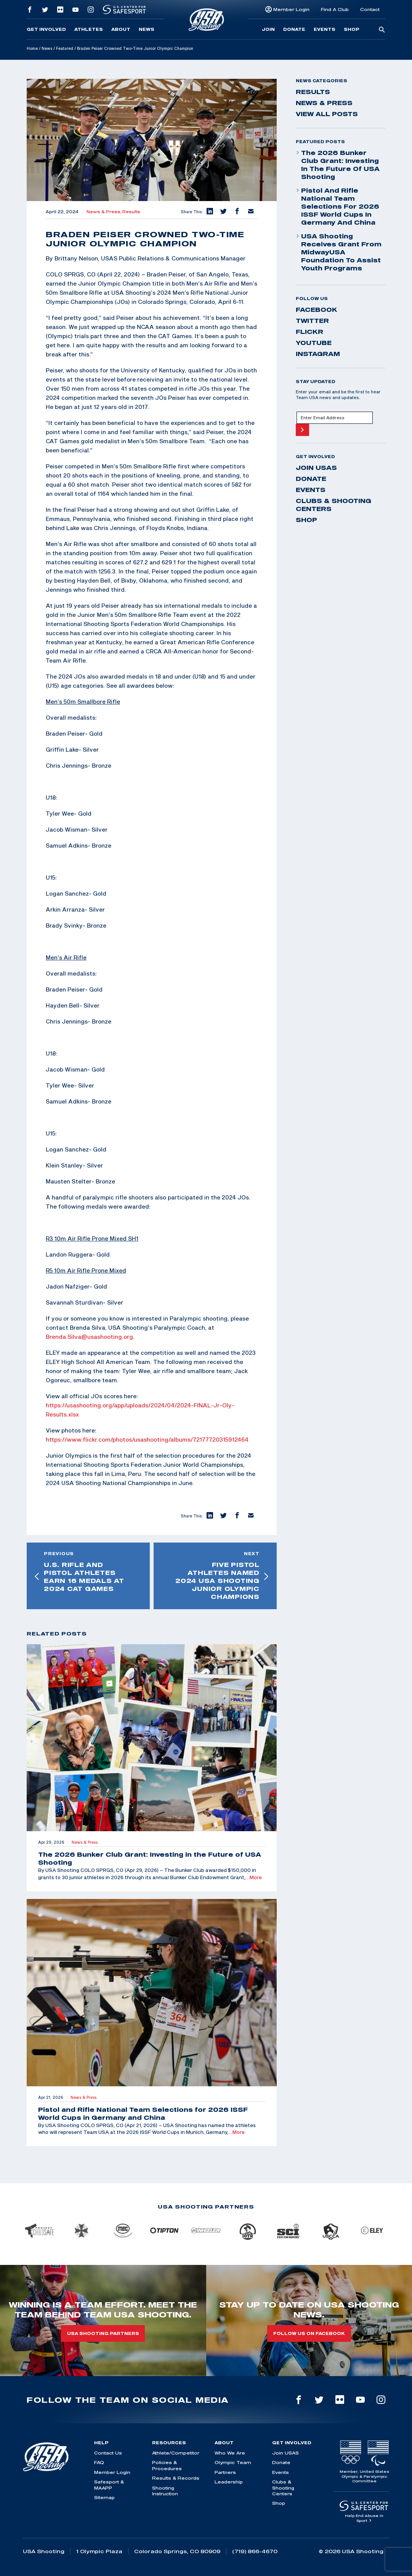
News (146, 29)
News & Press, (104, 211)
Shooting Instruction (165, 2490)
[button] (209, 212)
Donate (294, 29)
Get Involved (46, 29)
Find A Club (335, 9)
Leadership (229, 2481)
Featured (64, 48)
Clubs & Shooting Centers (333, 504)
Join (268, 29)
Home (32, 48)
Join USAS (316, 467)
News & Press (324, 102)
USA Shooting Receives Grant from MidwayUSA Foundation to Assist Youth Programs (339, 252)
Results (131, 211)
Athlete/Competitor (175, 2452)
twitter (312, 320)
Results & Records (175, 2477)
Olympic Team (233, 2462)
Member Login (291, 9)
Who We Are (230, 2452)
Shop (351, 29)
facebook (316, 309)
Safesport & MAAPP (109, 2484)
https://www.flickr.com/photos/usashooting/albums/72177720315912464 (147, 1439)
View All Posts (327, 113)
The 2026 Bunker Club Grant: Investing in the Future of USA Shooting (338, 164)
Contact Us (108, 2452)
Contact (370, 9)
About (120, 29)
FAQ (99, 2462)
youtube (314, 342)
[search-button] (381, 30)
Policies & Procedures (167, 2465)
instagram (318, 353)
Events (324, 29)
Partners (225, 2472)
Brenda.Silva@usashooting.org (89, 1336)
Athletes (88, 29)
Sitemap (104, 2497)
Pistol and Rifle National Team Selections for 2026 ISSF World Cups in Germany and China (337, 206)
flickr (309, 331)
